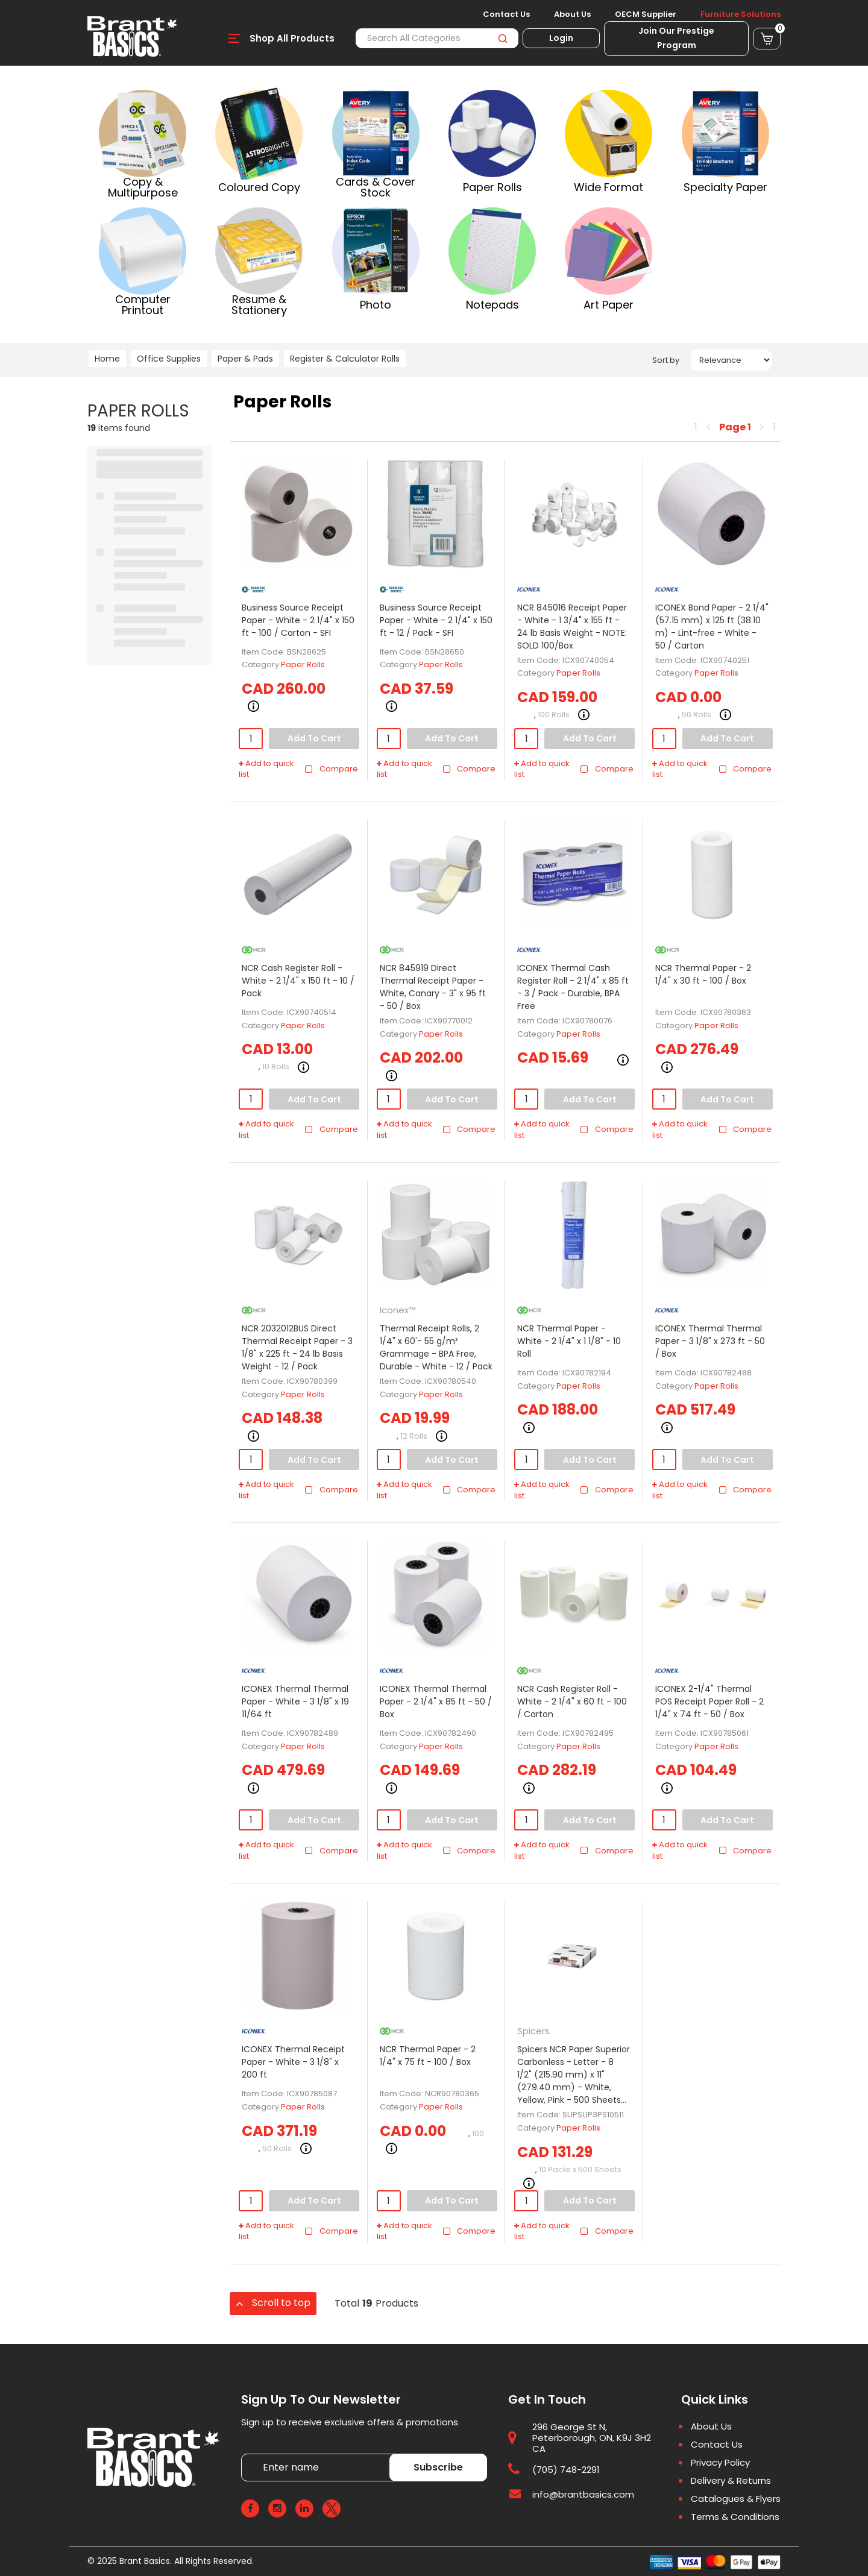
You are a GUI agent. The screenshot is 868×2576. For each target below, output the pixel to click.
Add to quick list (266, 769)
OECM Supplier (645, 14)
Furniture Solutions (740, 14)
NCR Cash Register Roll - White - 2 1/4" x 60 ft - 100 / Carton (572, 1701)
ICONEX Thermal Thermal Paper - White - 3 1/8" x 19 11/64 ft (295, 1701)
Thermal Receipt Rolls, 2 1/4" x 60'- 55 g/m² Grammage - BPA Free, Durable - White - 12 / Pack (436, 1347)
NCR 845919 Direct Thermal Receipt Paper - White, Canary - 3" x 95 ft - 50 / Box (433, 987)
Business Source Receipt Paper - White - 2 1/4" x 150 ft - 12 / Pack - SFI (436, 620)
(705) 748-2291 (566, 2469)
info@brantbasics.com (583, 2494)
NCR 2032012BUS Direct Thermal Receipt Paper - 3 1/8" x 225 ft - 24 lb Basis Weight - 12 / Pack (297, 1347)
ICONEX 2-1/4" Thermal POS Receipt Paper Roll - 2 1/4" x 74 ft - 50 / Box (709, 1701)
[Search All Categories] (437, 38)
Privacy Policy (720, 2463)
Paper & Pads (245, 359)
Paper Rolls (303, 664)
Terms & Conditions (735, 2517)
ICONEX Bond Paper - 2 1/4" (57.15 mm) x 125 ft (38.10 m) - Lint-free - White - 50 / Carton (712, 627)
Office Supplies (169, 359)
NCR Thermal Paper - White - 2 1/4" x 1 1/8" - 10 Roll (569, 1341)
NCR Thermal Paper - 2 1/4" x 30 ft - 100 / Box (703, 974)
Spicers (533, 2031)
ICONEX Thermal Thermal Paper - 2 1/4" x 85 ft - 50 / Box (436, 1701)
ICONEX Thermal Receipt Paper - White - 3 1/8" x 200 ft (293, 2062)
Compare (331, 768)
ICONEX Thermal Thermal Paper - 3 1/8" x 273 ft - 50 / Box (710, 1341)
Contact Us (506, 14)
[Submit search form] (502, 38)
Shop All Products (292, 38)
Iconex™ (398, 1310)
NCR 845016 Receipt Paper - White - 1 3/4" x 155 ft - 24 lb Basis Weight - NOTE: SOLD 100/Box (572, 627)
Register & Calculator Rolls (345, 359)
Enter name (244, 2453)
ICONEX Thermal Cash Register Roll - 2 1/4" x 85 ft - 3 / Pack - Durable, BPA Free (573, 987)
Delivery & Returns (731, 2481)
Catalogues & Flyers (736, 2499)
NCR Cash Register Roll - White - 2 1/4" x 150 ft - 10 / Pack (298, 980)
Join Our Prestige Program (676, 38)
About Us (572, 14)
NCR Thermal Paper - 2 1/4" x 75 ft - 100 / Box (428, 2055)
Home (107, 359)
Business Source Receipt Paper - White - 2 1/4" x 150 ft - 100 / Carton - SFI (298, 620)
